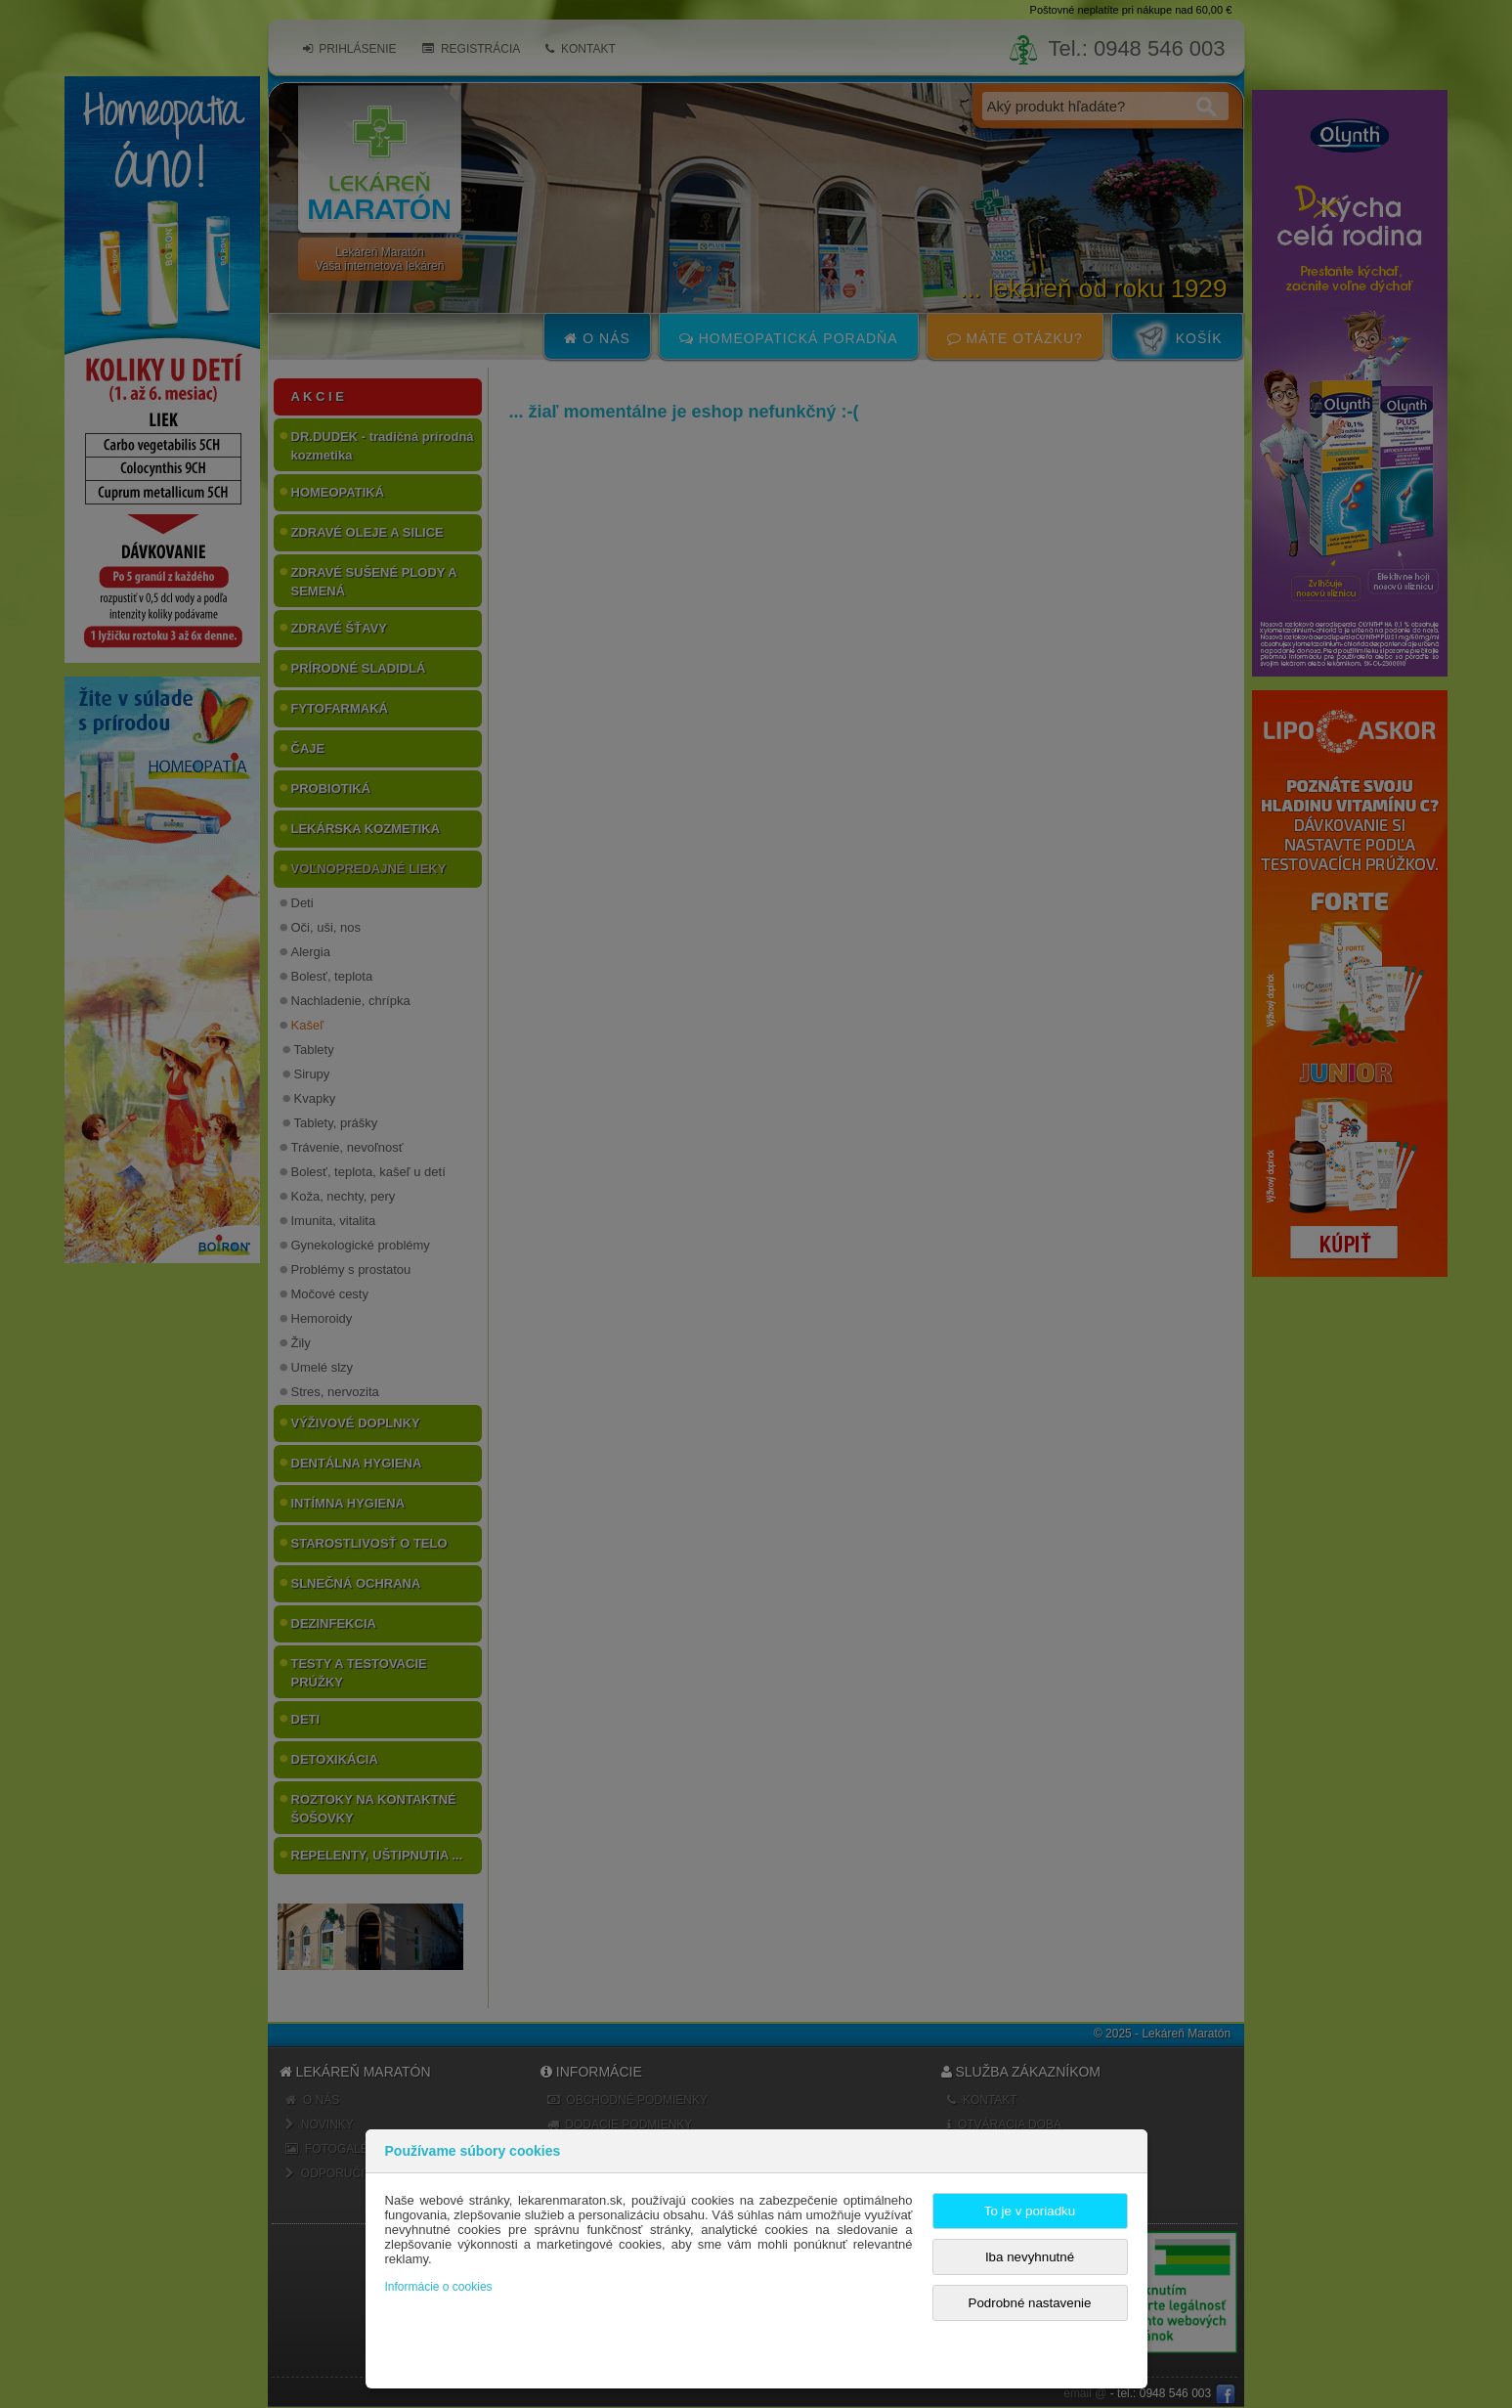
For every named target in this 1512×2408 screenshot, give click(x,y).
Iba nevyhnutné (1029, 2257)
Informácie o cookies (439, 2287)
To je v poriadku (1029, 2211)
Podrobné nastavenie (1030, 2303)
